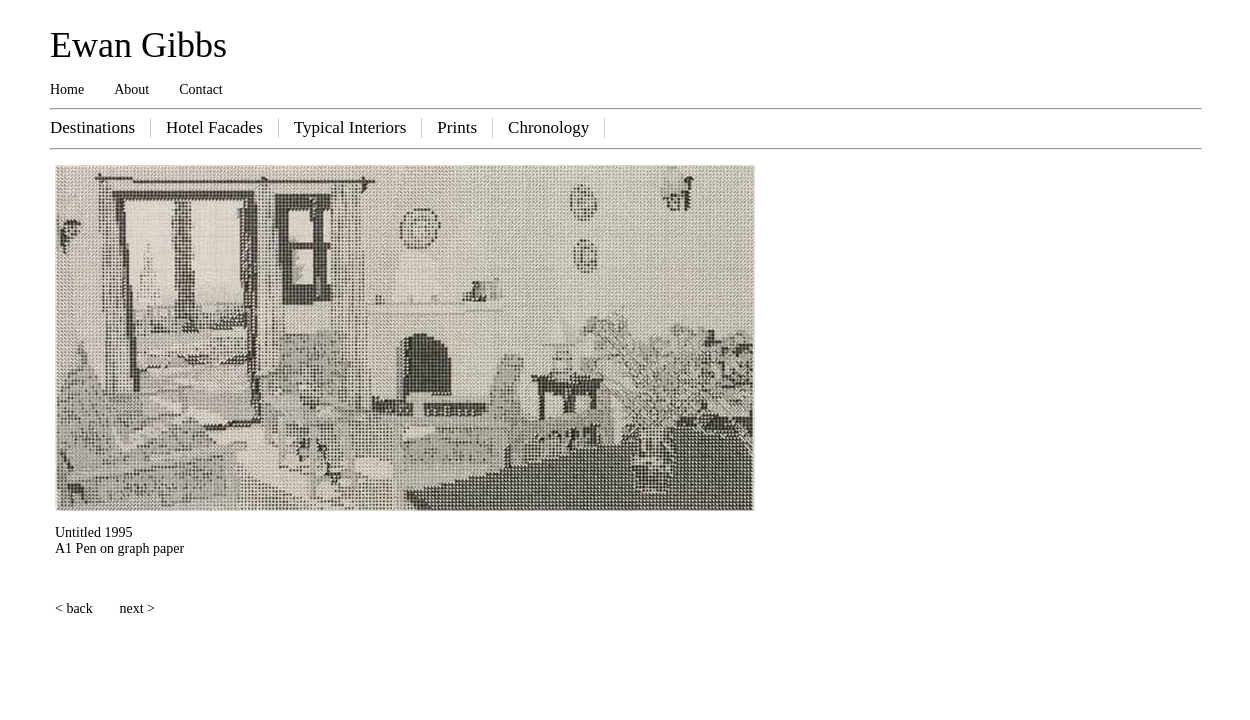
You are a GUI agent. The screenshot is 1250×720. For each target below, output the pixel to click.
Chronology (548, 127)
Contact (201, 89)
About (131, 89)
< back (74, 608)
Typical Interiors (350, 127)
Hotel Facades (214, 127)
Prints (457, 127)
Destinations (92, 127)
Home (67, 89)
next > (138, 608)
